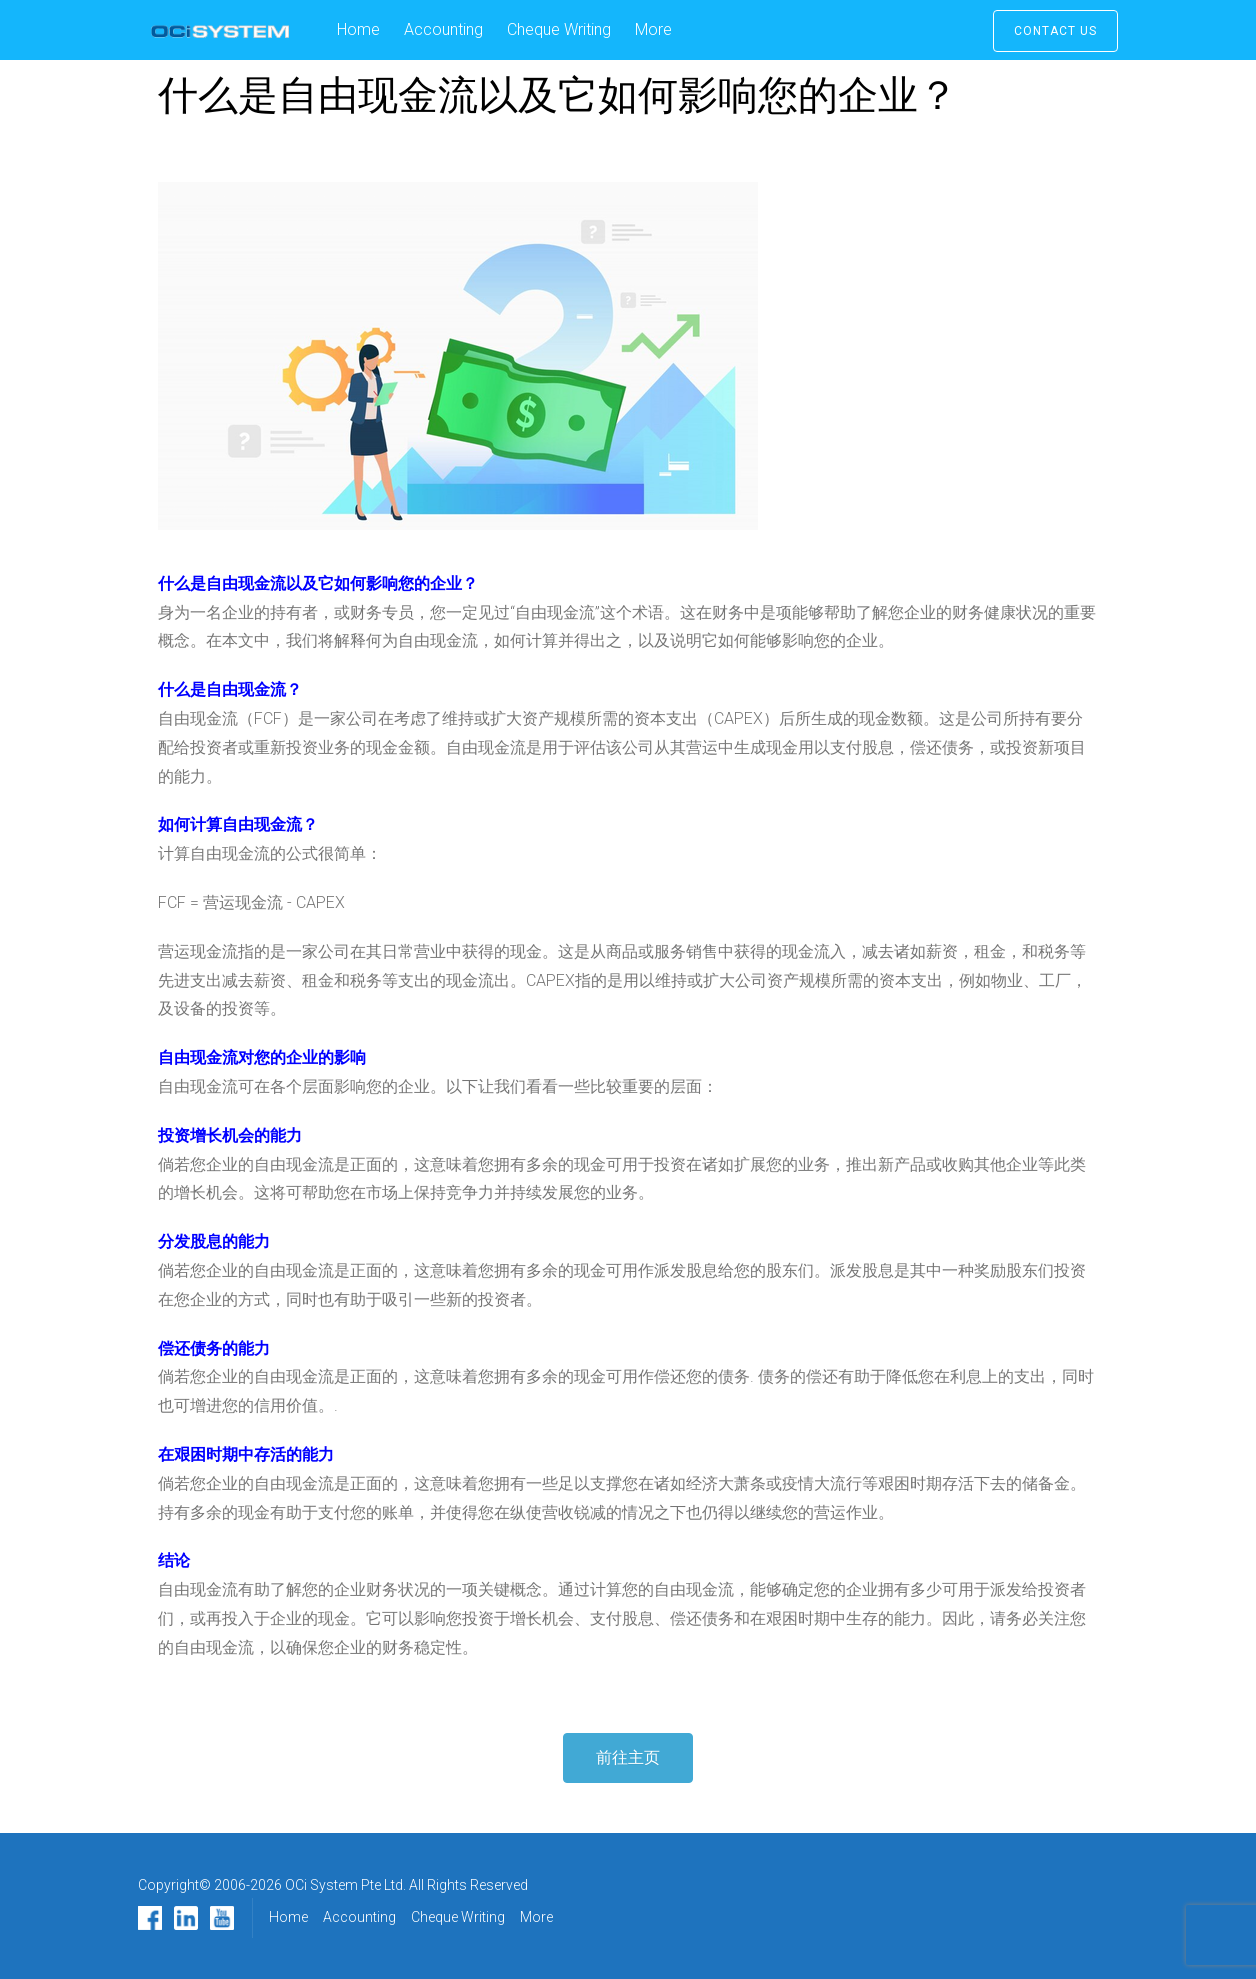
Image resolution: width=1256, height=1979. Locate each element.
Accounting (443, 29)
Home (358, 29)
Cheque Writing (559, 29)
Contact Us (1055, 31)
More (653, 29)
